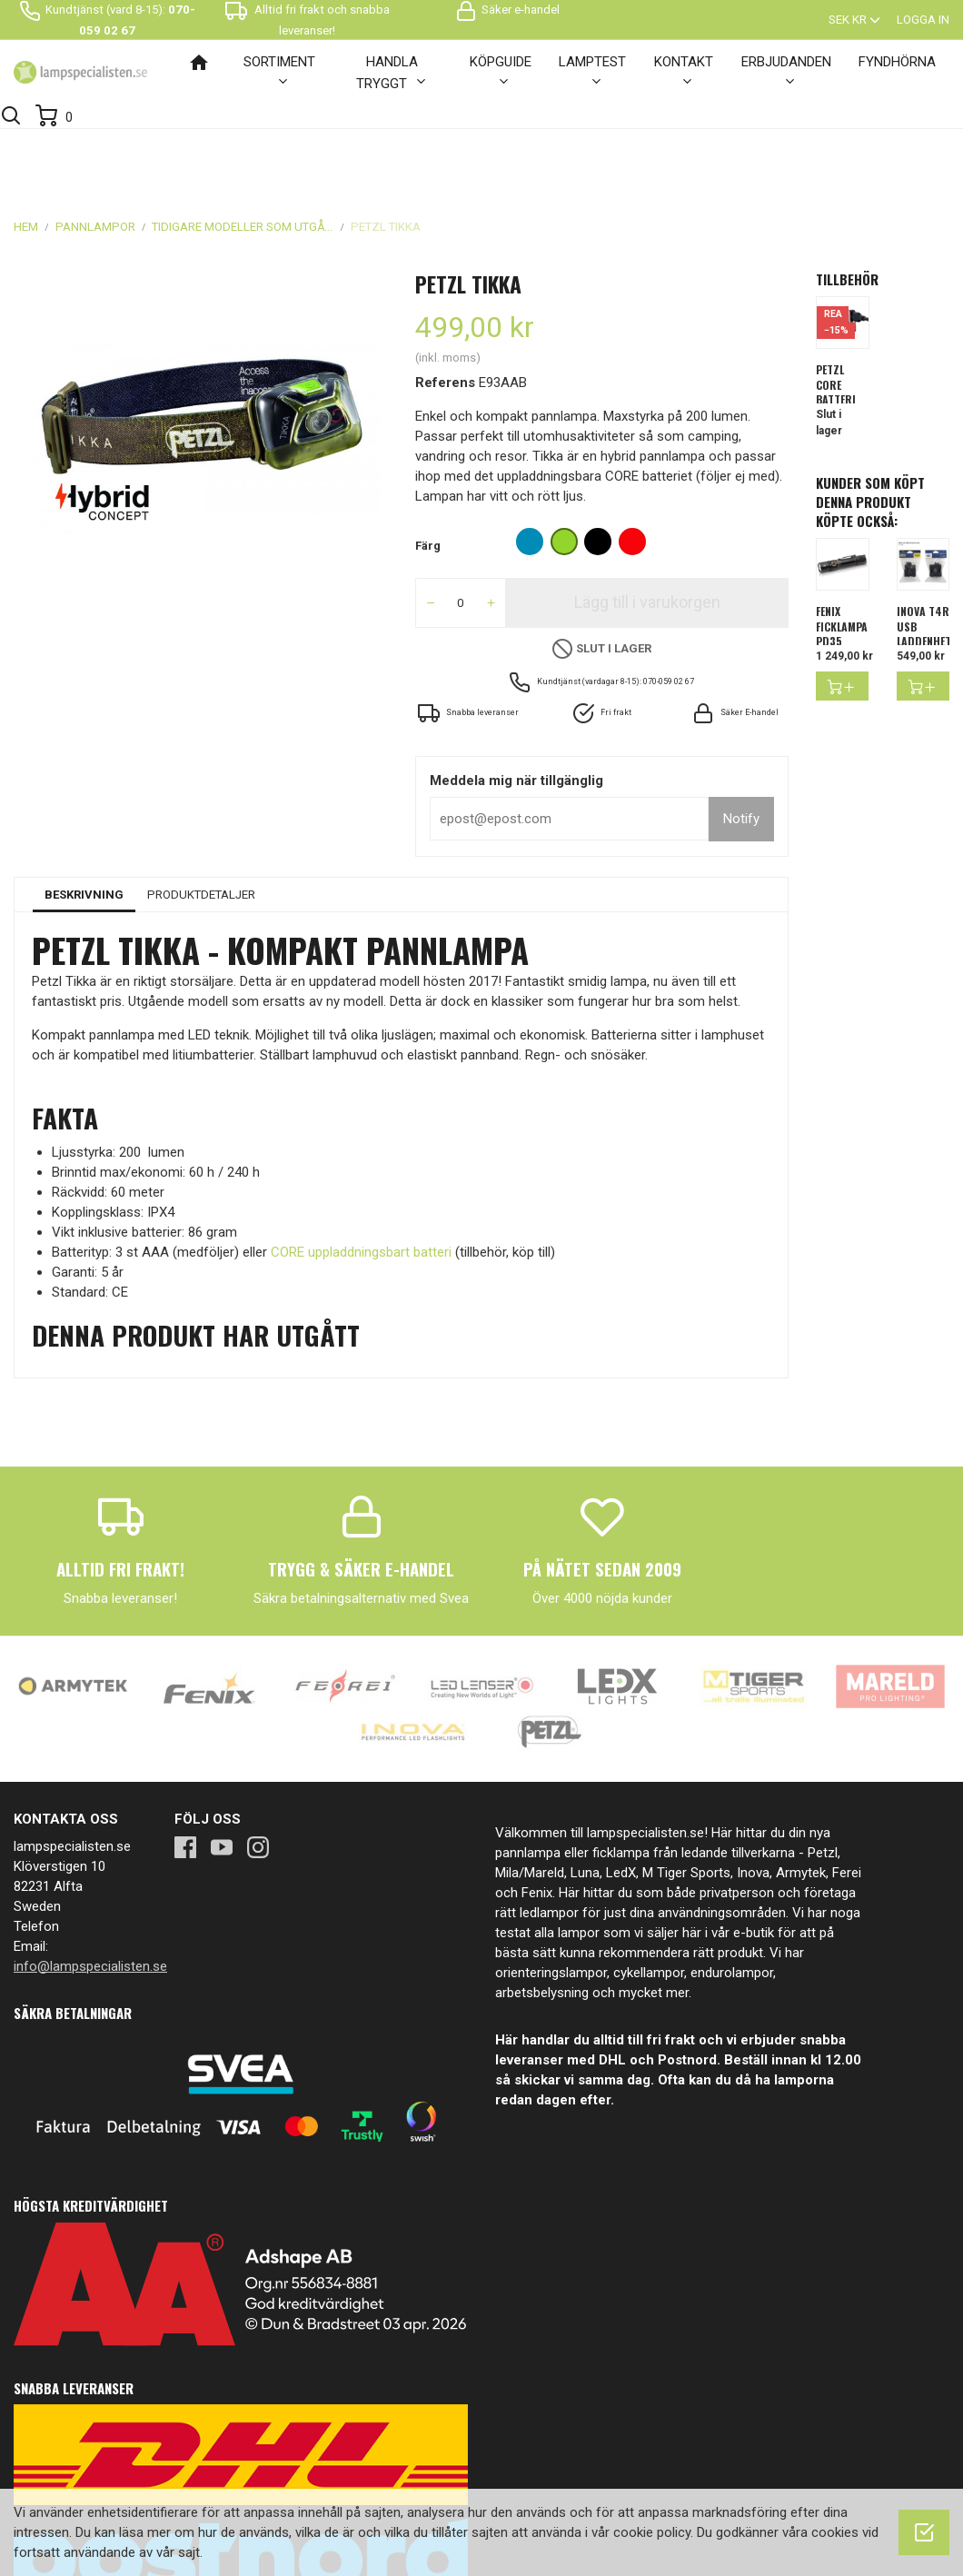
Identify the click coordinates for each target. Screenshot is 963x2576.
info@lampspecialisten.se (90, 1897)
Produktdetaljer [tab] (201, 825)
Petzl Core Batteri (836, 316)
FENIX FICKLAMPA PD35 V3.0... (842, 564)
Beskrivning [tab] (84, 825)
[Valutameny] (856, 19)
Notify (741, 749)
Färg (428, 476)
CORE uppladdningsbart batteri (361, 1183)
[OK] (923, 2532)
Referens (445, 313)
